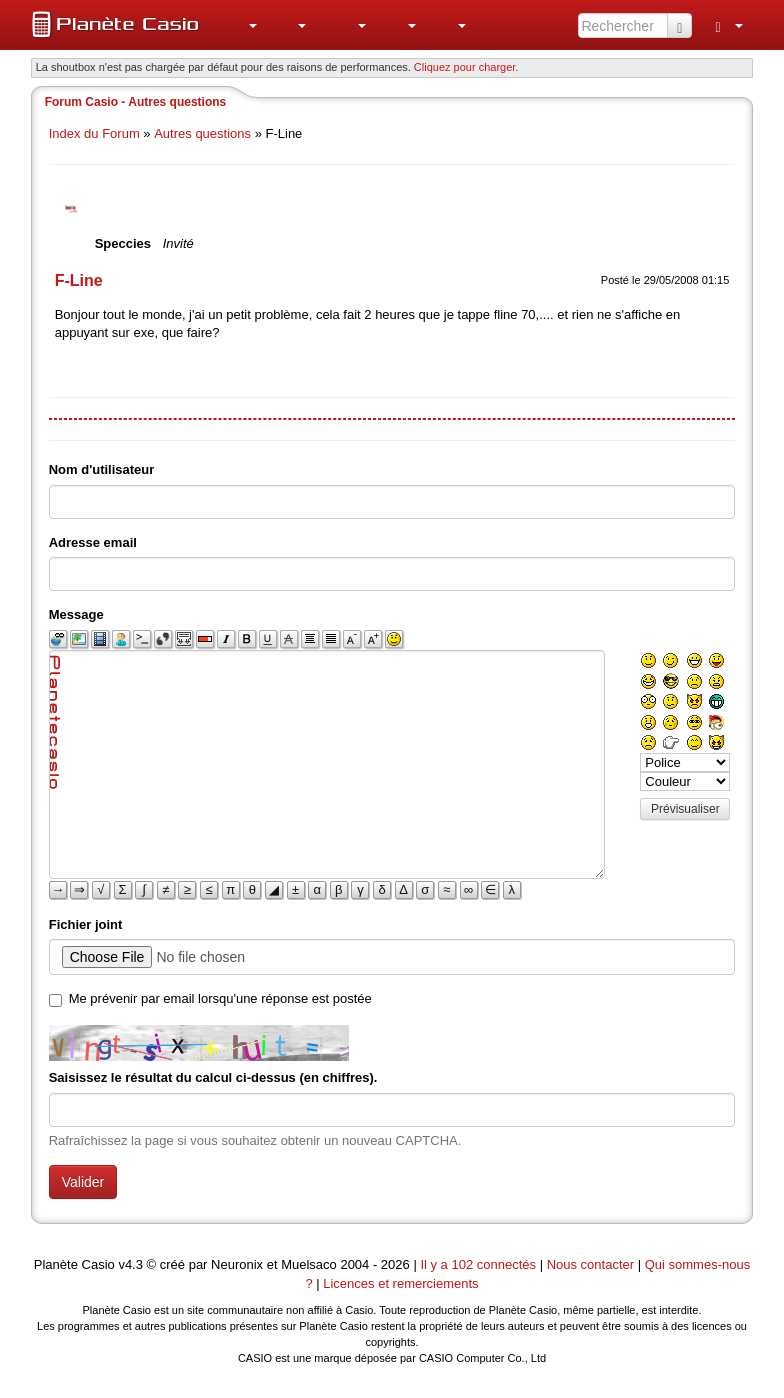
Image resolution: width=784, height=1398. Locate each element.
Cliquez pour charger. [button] (466, 67)
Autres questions (202, 133)
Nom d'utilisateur (102, 469)
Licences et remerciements (400, 1283)
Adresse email (93, 542)
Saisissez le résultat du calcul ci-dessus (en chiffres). (213, 1077)
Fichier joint (86, 924)
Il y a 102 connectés (479, 1264)
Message (76, 614)
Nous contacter (590, 1264)
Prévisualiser (685, 809)
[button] (242, 25)
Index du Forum (94, 133)
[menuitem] (242, 25)
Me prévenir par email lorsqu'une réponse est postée (220, 998)
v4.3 (130, 1264)
